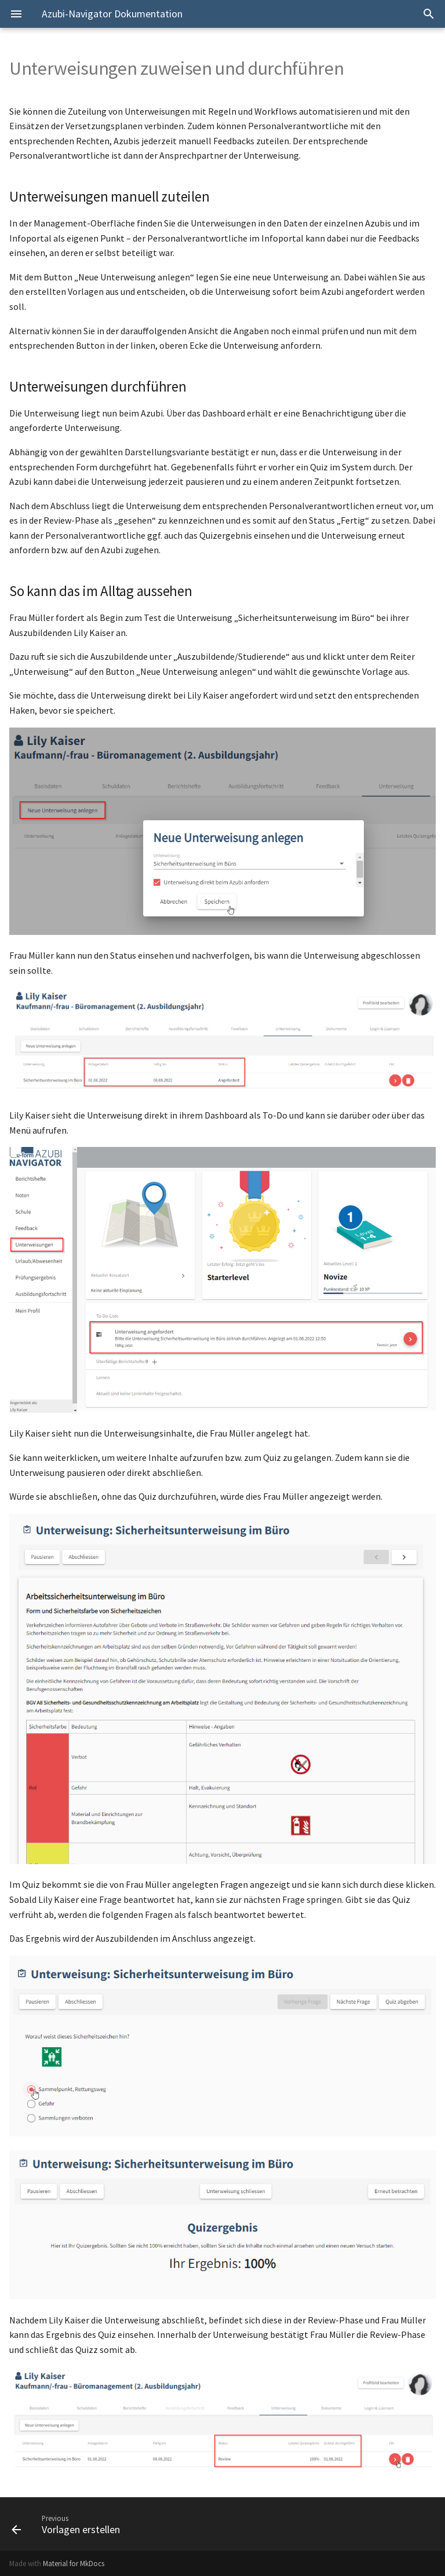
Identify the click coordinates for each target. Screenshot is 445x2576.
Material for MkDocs (73, 2563)
